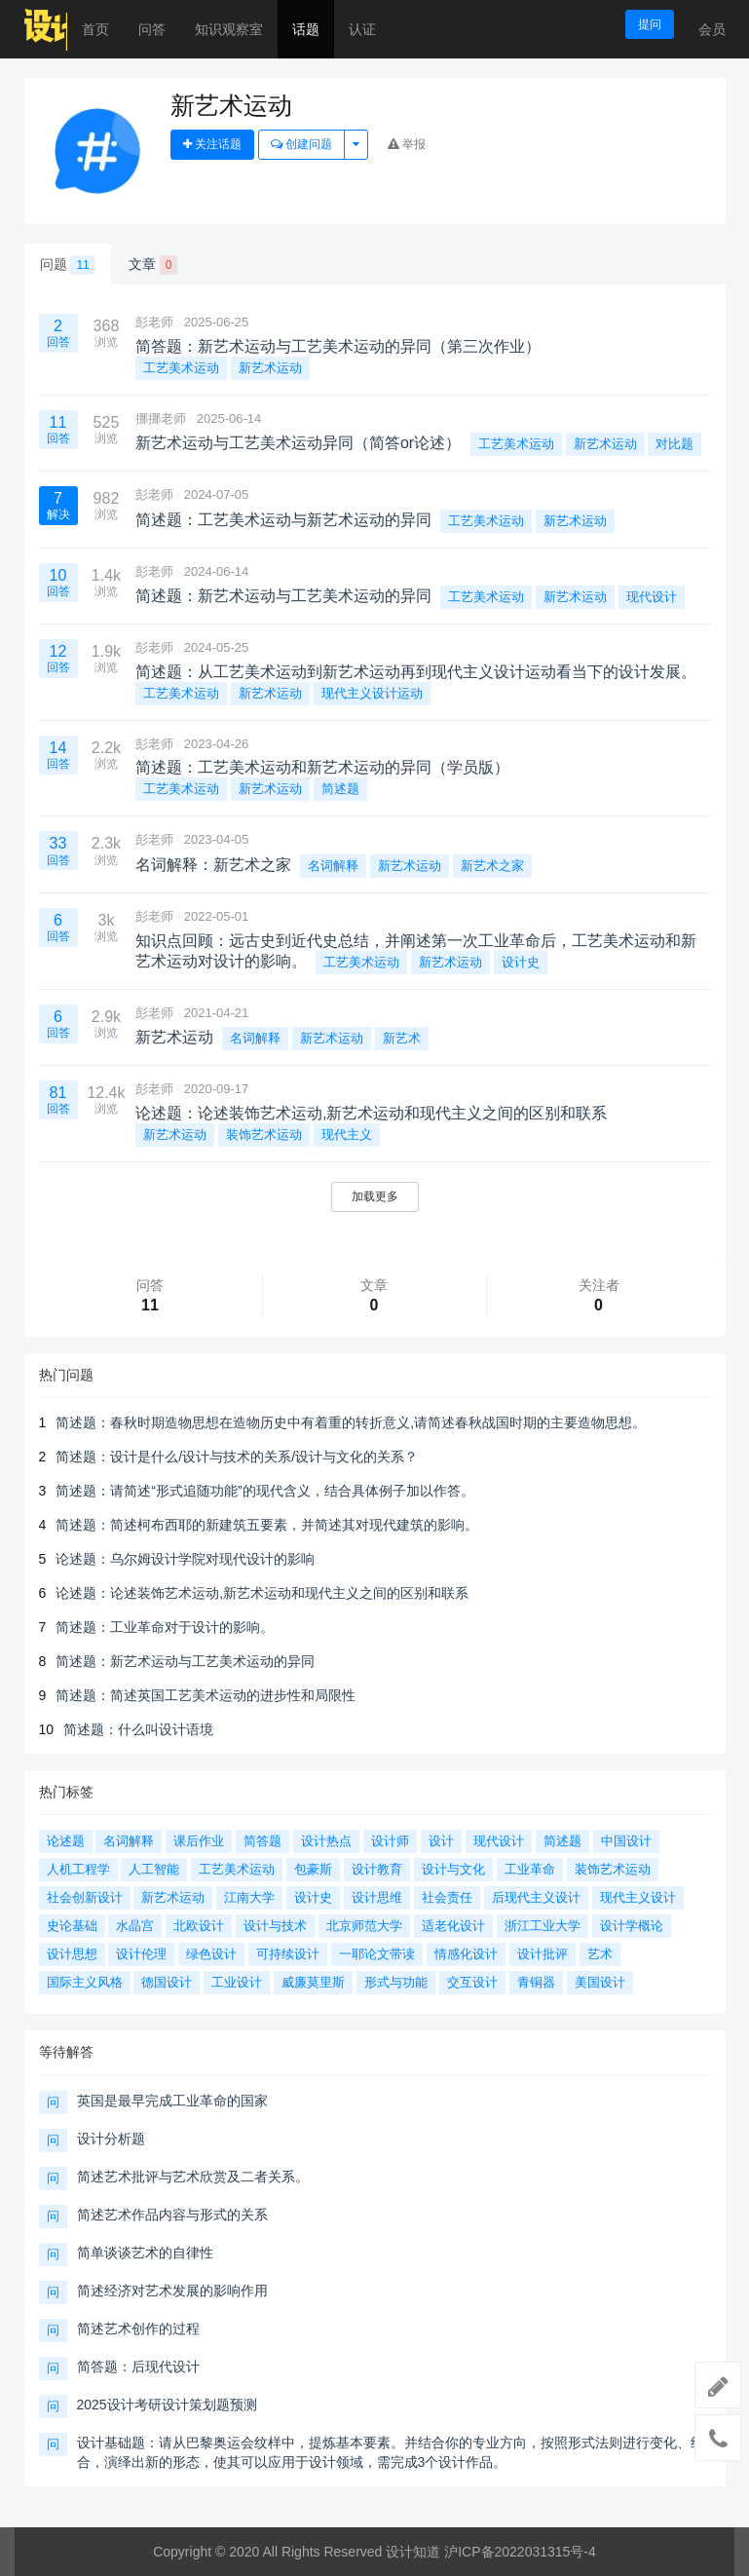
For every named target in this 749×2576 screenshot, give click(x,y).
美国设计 (600, 1982)
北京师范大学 (364, 1925)
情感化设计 (466, 1954)
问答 (152, 29)
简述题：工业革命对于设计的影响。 (165, 1627)
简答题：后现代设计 (138, 2366)
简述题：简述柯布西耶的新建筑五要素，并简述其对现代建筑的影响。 (267, 1525)
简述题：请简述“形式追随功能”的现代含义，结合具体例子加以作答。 (264, 1490)
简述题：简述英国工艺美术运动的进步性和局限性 (206, 1695)
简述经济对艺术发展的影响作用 (172, 2290)
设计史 (521, 962)
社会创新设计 (85, 1897)
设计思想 (72, 1954)
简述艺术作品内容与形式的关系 (172, 2214)
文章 (153, 265)
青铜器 (536, 1982)
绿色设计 (211, 1954)
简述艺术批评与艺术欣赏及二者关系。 (193, 2176)
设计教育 (377, 1869)
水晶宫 (135, 1925)
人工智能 (154, 1869)
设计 (441, 1841)
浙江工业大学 (542, 1925)
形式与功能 (396, 1982)
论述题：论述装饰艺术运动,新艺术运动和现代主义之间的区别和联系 (262, 1593)
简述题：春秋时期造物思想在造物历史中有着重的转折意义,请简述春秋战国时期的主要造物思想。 (351, 1422)
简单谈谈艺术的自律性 (145, 2252)
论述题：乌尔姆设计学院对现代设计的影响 (185, 1559)
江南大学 (249, 1897)
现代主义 (346, 1134)
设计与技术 (275, 1925)
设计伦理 (141, 1954)
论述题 (66, 1841)
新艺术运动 (270, 367)
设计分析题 (111, 2138)
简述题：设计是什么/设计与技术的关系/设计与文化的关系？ (237, 1456)
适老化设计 (453, 1925)
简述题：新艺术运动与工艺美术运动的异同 (185, 1661)
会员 (712, 29)
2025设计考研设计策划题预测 (167, 2404)
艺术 (600, 1954)
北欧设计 (198, 1925)
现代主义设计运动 (372, 693)
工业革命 (530, 1869)
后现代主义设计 (536, 1897)
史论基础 (72, 1925)
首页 (95, 29)
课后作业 (198, 1841)
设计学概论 (631, 1925)
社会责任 (447, 1897)
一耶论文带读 (377, 1954)
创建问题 (301, 144)
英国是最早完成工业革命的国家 (172, 2100)
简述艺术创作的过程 (138, 2328)
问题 (67, 265)
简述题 (340, 788)
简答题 (262, 1841)
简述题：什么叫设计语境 (138, 1729)
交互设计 (472, 1982)
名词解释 (333, 865)
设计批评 (542, 1954)
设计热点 (326, 1841)
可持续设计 (287, 1954)
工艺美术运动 (181, 367)
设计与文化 (453, 1869)
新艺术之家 (492, 865)
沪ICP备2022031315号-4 (520, 2551)
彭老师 (154, 322)
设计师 (390, 1841)
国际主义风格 (85, 1982)
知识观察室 (229, 29)
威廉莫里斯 (313, 1982)
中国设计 (626, 1841)
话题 (305, 29)
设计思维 (377, 1897)
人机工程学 (78, 1869)
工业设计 (236, 1982)
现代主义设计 (638, 1897)
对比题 (674, 443)
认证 (362, 29)
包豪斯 (313, 1869)
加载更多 (375, 1196)
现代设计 (651, 596)
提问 (649, 24)
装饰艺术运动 (264, 1134)
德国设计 (166, 1982)
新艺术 (402, 1038)
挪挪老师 (160, 418)
